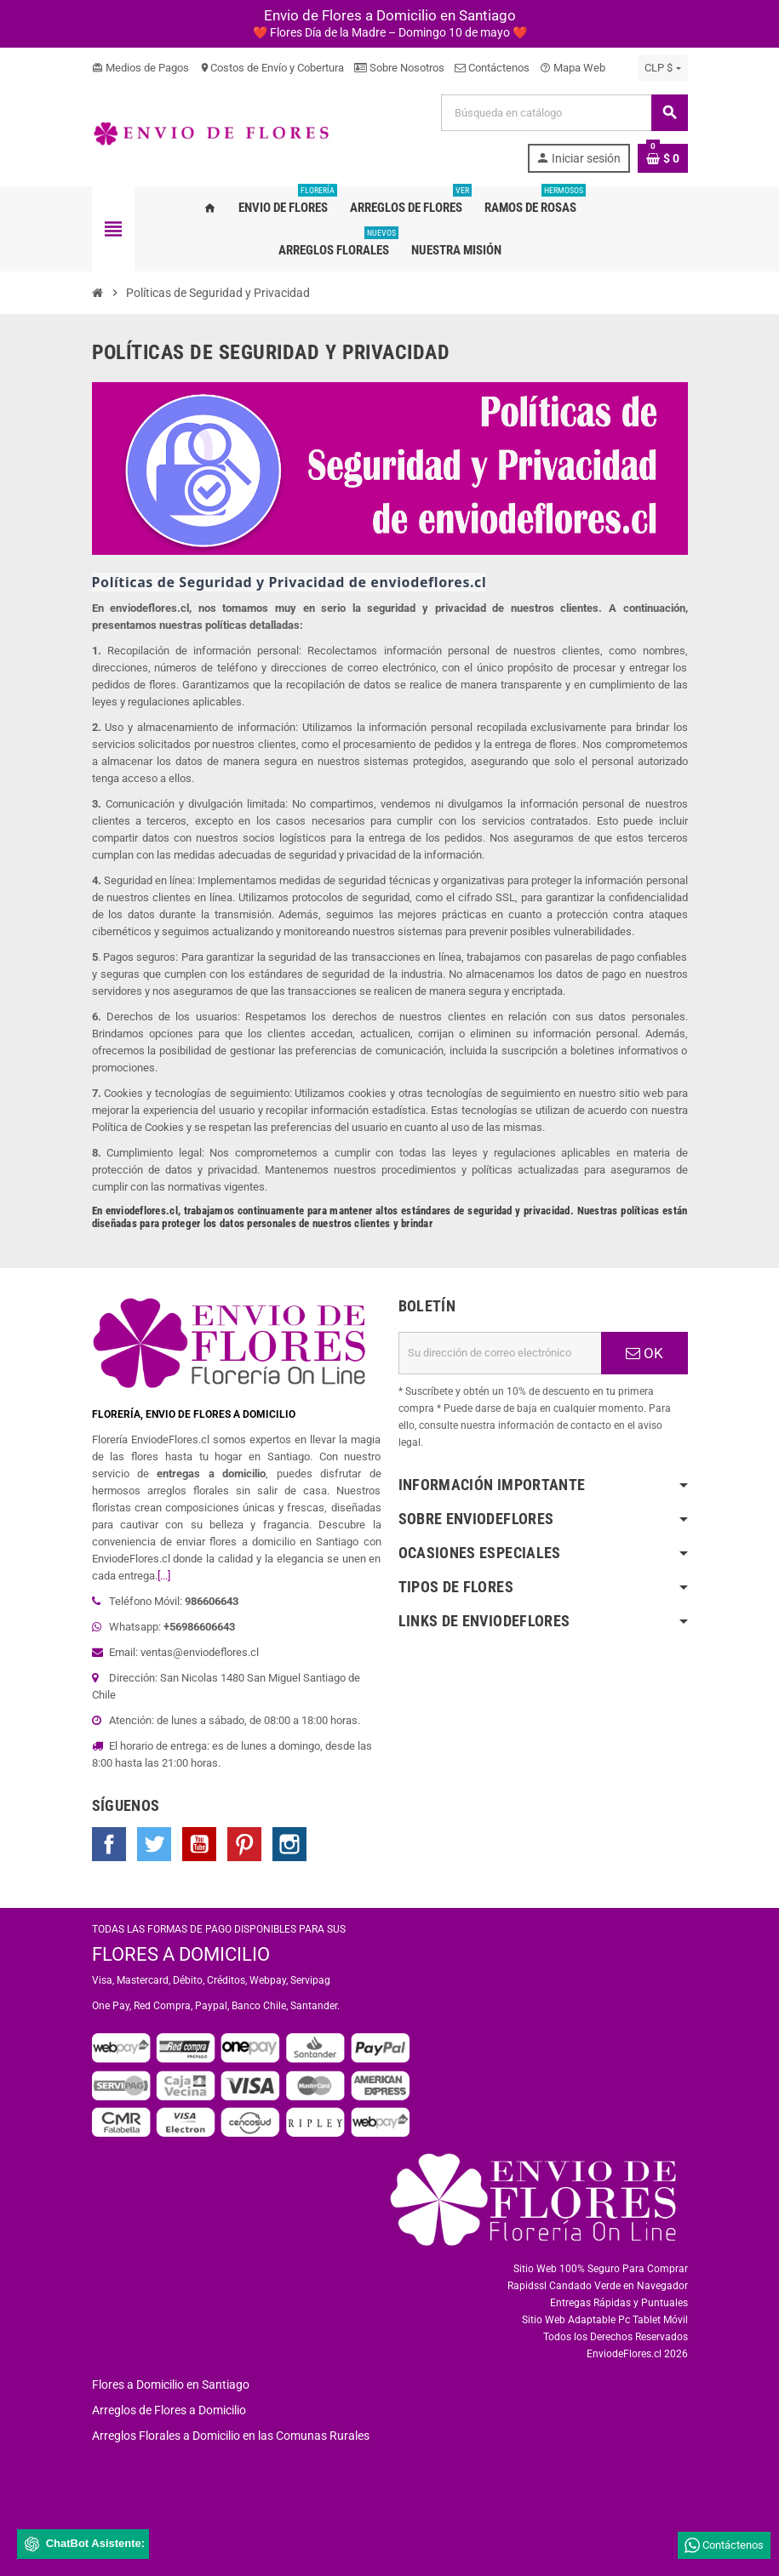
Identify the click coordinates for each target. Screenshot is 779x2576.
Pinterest (244, 1844)
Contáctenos (492, 67)
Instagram (289, 1844)
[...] (164, 1575)
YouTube (199, 1844)
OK (644, 1353)
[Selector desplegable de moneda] (662, 68)
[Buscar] (563, 112)
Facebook (109, 1844)
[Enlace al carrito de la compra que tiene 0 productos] (663, 158)
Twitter (154, 1844)
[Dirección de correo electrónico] (499, 1353)
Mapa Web (572, 67)
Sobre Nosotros (399, 67)
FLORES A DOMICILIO (181, 1954)
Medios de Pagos (140, 67)
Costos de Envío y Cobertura (271, 67)
